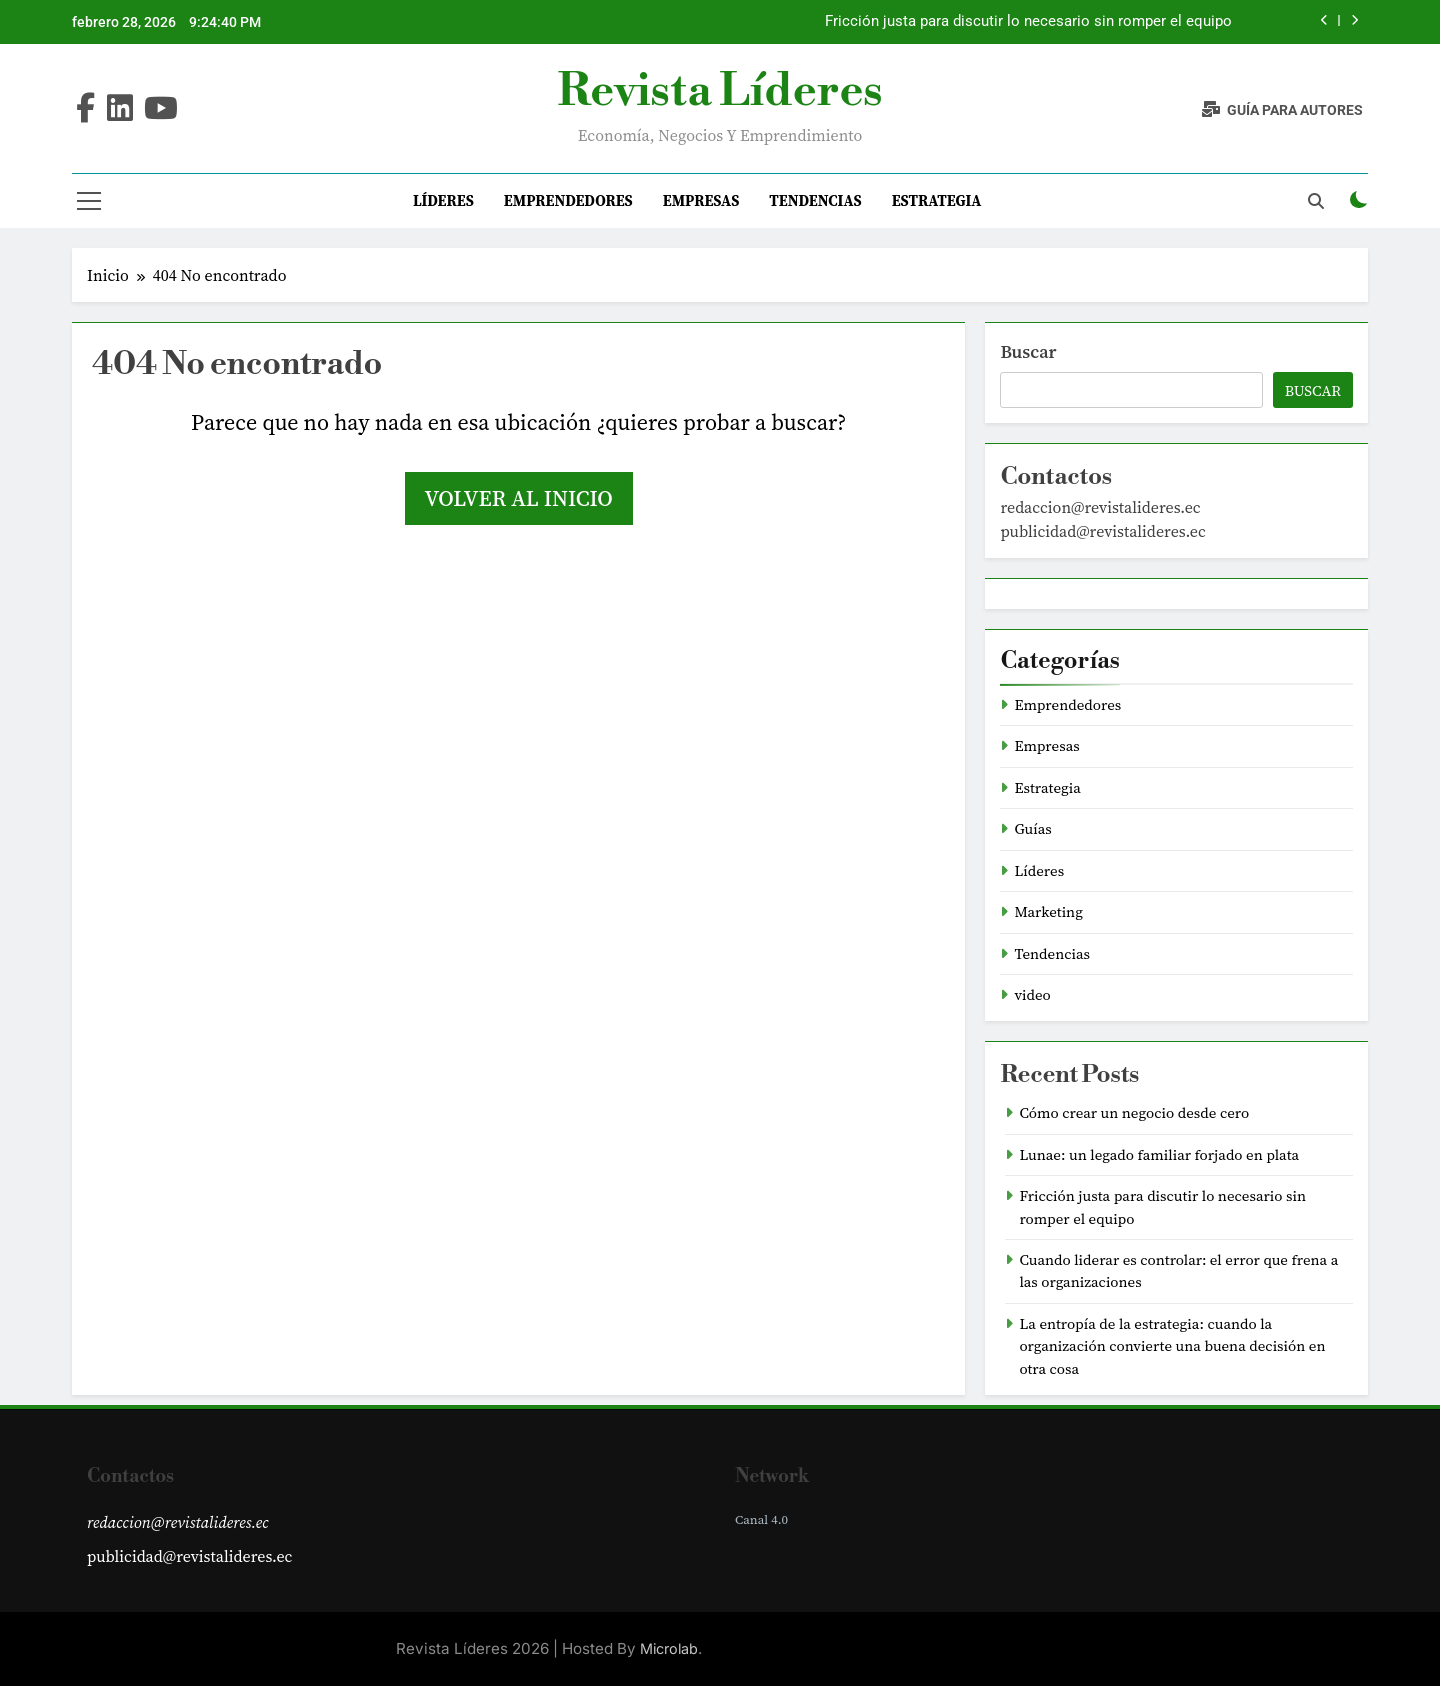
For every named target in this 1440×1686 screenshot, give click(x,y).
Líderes (443, 200)
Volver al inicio (519, 498)
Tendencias (815, 200)
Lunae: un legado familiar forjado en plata (1159, 1155)
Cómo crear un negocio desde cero (1134, 1113)
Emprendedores (568, 200)
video (1032, 995)
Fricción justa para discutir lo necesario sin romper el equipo (1028, 22)
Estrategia (937, 200)
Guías (1032, 829)
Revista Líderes (719, 91)
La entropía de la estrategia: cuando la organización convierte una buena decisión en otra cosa (1172, 1346)
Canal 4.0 (761, 1519)
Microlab (669, 1648)
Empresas (701, 200)
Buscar (1028, 351)
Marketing (1048, 912)
